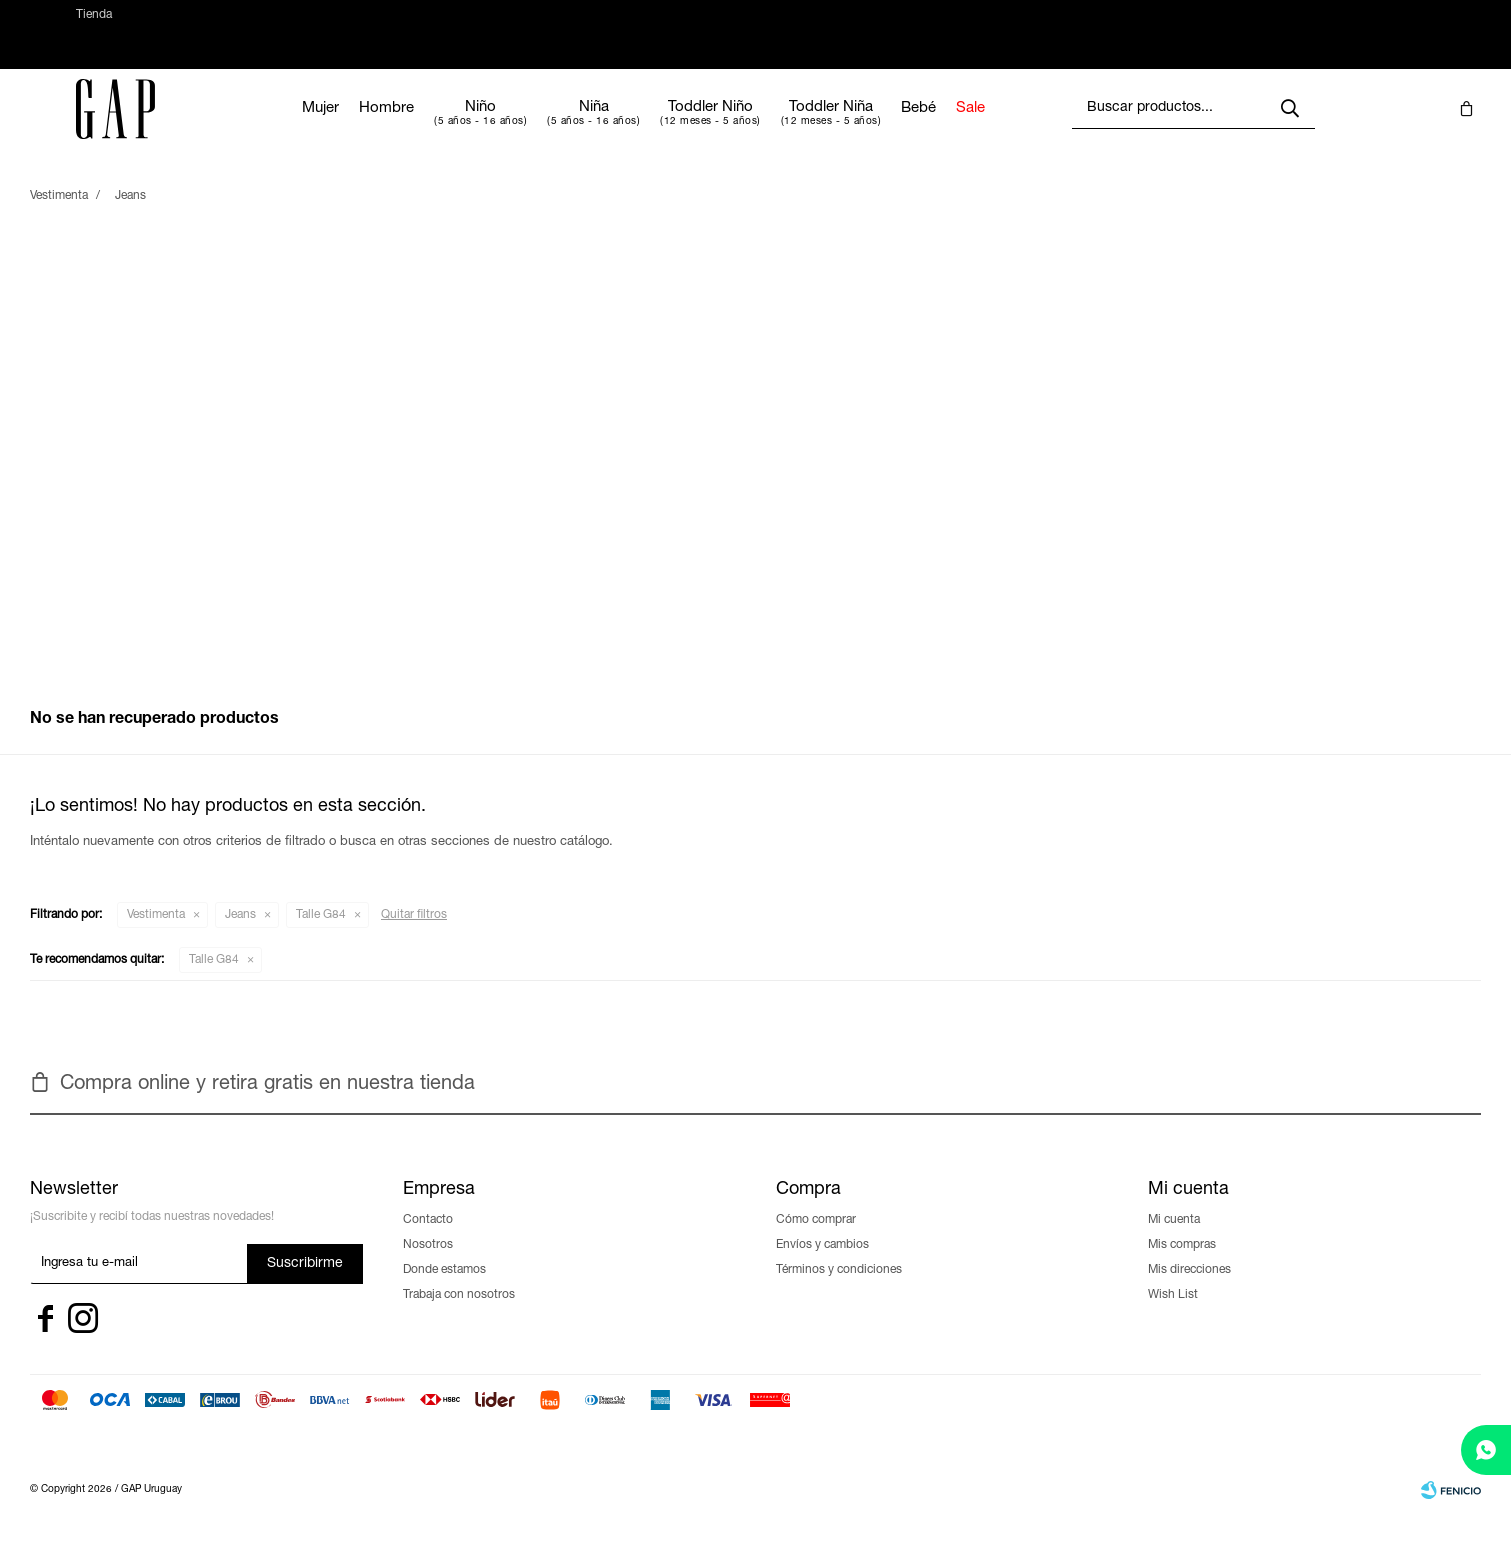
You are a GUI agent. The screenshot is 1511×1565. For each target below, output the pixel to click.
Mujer (377, 128)
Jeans (240, 935)
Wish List (1173, 1315)
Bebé (975, 128)
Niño (537, 127)
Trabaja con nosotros (459, 1315)
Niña (650, 127)
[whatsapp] (1486, 1450)
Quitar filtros (414, 935)
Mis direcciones (1189, 1290)
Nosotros (428, 1265)
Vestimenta (156, 935)
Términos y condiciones (839, 1290)
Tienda (94, 25)
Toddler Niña (888, 127)
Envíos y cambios (822, 1265)
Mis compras (1182, 1265)
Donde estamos (444, 1290)
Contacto (428, 1240)
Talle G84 (321, 935)
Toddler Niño (767, 127)
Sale (1027, 128)
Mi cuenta (1174, 1240)
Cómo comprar (816, 1240)
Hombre (443, 128)
